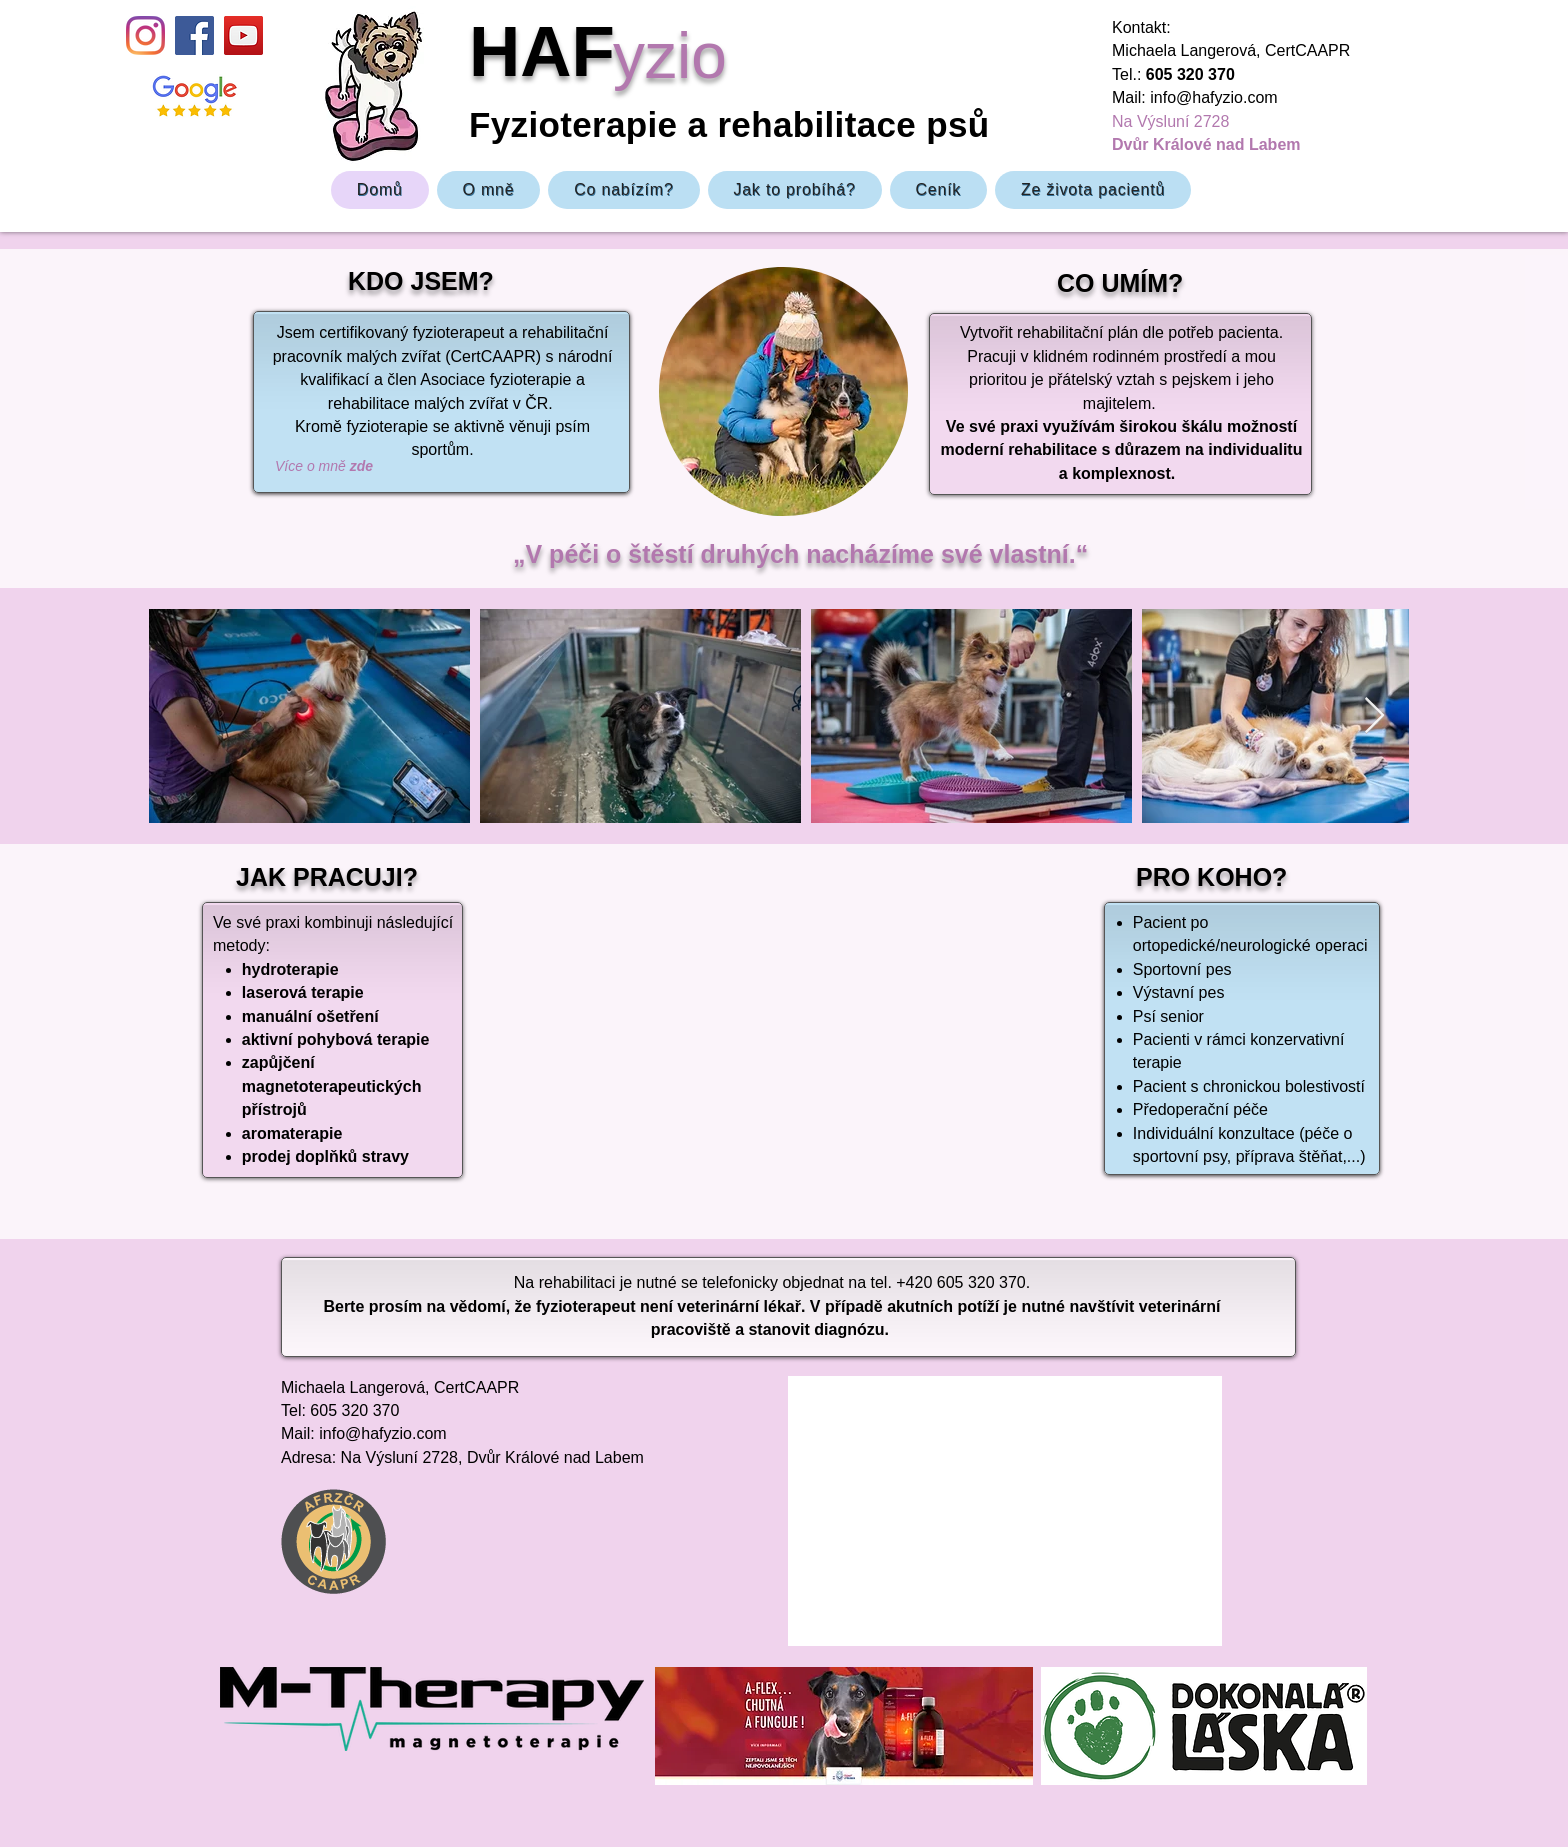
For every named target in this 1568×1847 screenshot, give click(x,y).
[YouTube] (243, 35)
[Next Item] (1374, 716)
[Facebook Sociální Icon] (194, 35)
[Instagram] (145, 35)
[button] (623, 190)
